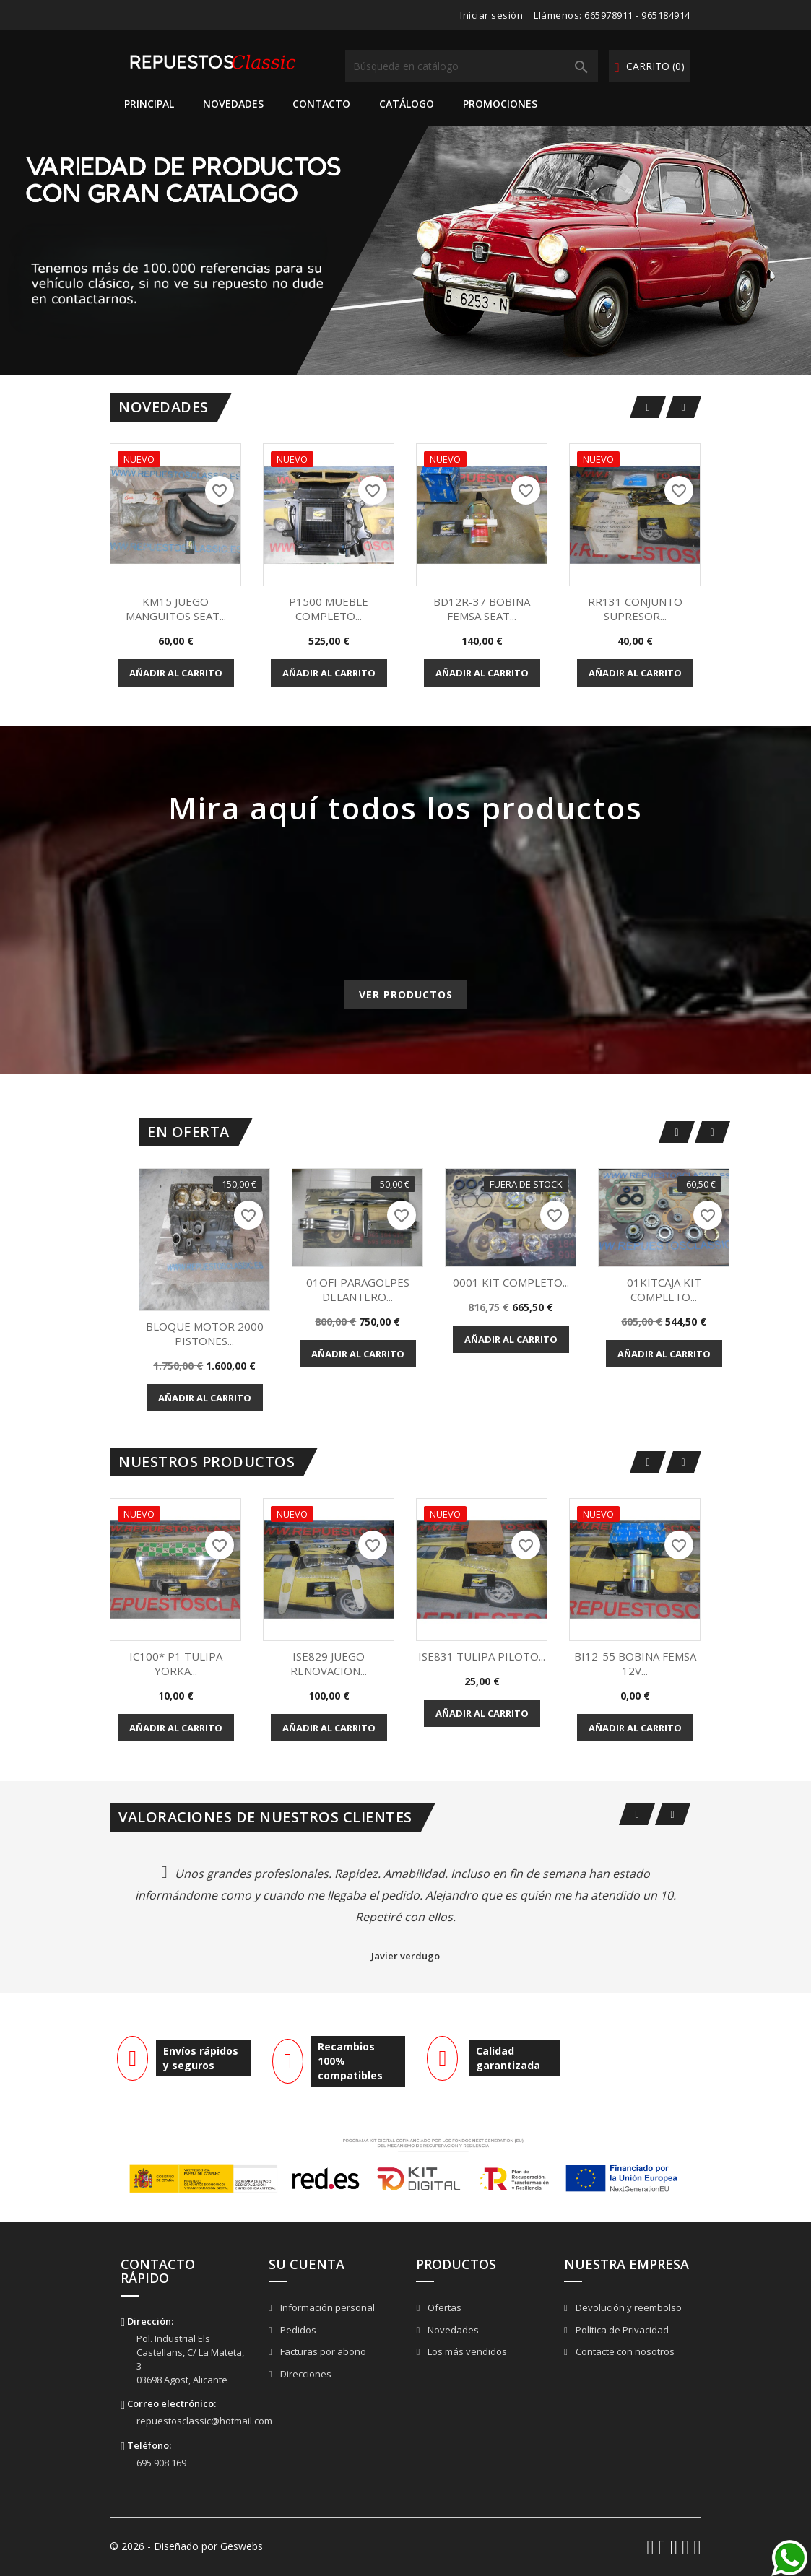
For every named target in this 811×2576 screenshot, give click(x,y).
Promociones (500, 103)
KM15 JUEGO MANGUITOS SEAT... (176, 608)
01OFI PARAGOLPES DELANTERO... (357, 1289)
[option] (405, 250)
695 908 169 (161, 2462)
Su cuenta (306, 2264)
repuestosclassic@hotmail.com (204, 2420)
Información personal (326, 2307)
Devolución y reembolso (627, 2307)
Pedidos (297, 2329)
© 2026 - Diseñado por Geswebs (186, 2546)
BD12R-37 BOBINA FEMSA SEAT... (481, 608)
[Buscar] (471, 66)
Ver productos (406, 994)
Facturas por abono (322, 2351)
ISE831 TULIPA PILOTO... (481, 1656)
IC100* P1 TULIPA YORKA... (175, 1663)
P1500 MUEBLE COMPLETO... (328, 608)
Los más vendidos (466, 2351)
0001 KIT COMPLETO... (511, 1282)
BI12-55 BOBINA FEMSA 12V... (635, 1663)
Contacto (321, 103)
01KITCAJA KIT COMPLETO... (664, 1289)
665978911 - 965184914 (637, 15)
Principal (149, 103)
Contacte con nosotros (624, 2351)
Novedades (233, 103)
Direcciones (304, 2373)
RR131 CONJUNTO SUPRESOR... (635, 608)
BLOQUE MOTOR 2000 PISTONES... (205, 1333)
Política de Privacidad (621, 2329)
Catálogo (406, 103)
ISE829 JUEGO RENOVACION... (328, 1663)
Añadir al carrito (175, 672)
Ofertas (443, 2307)
